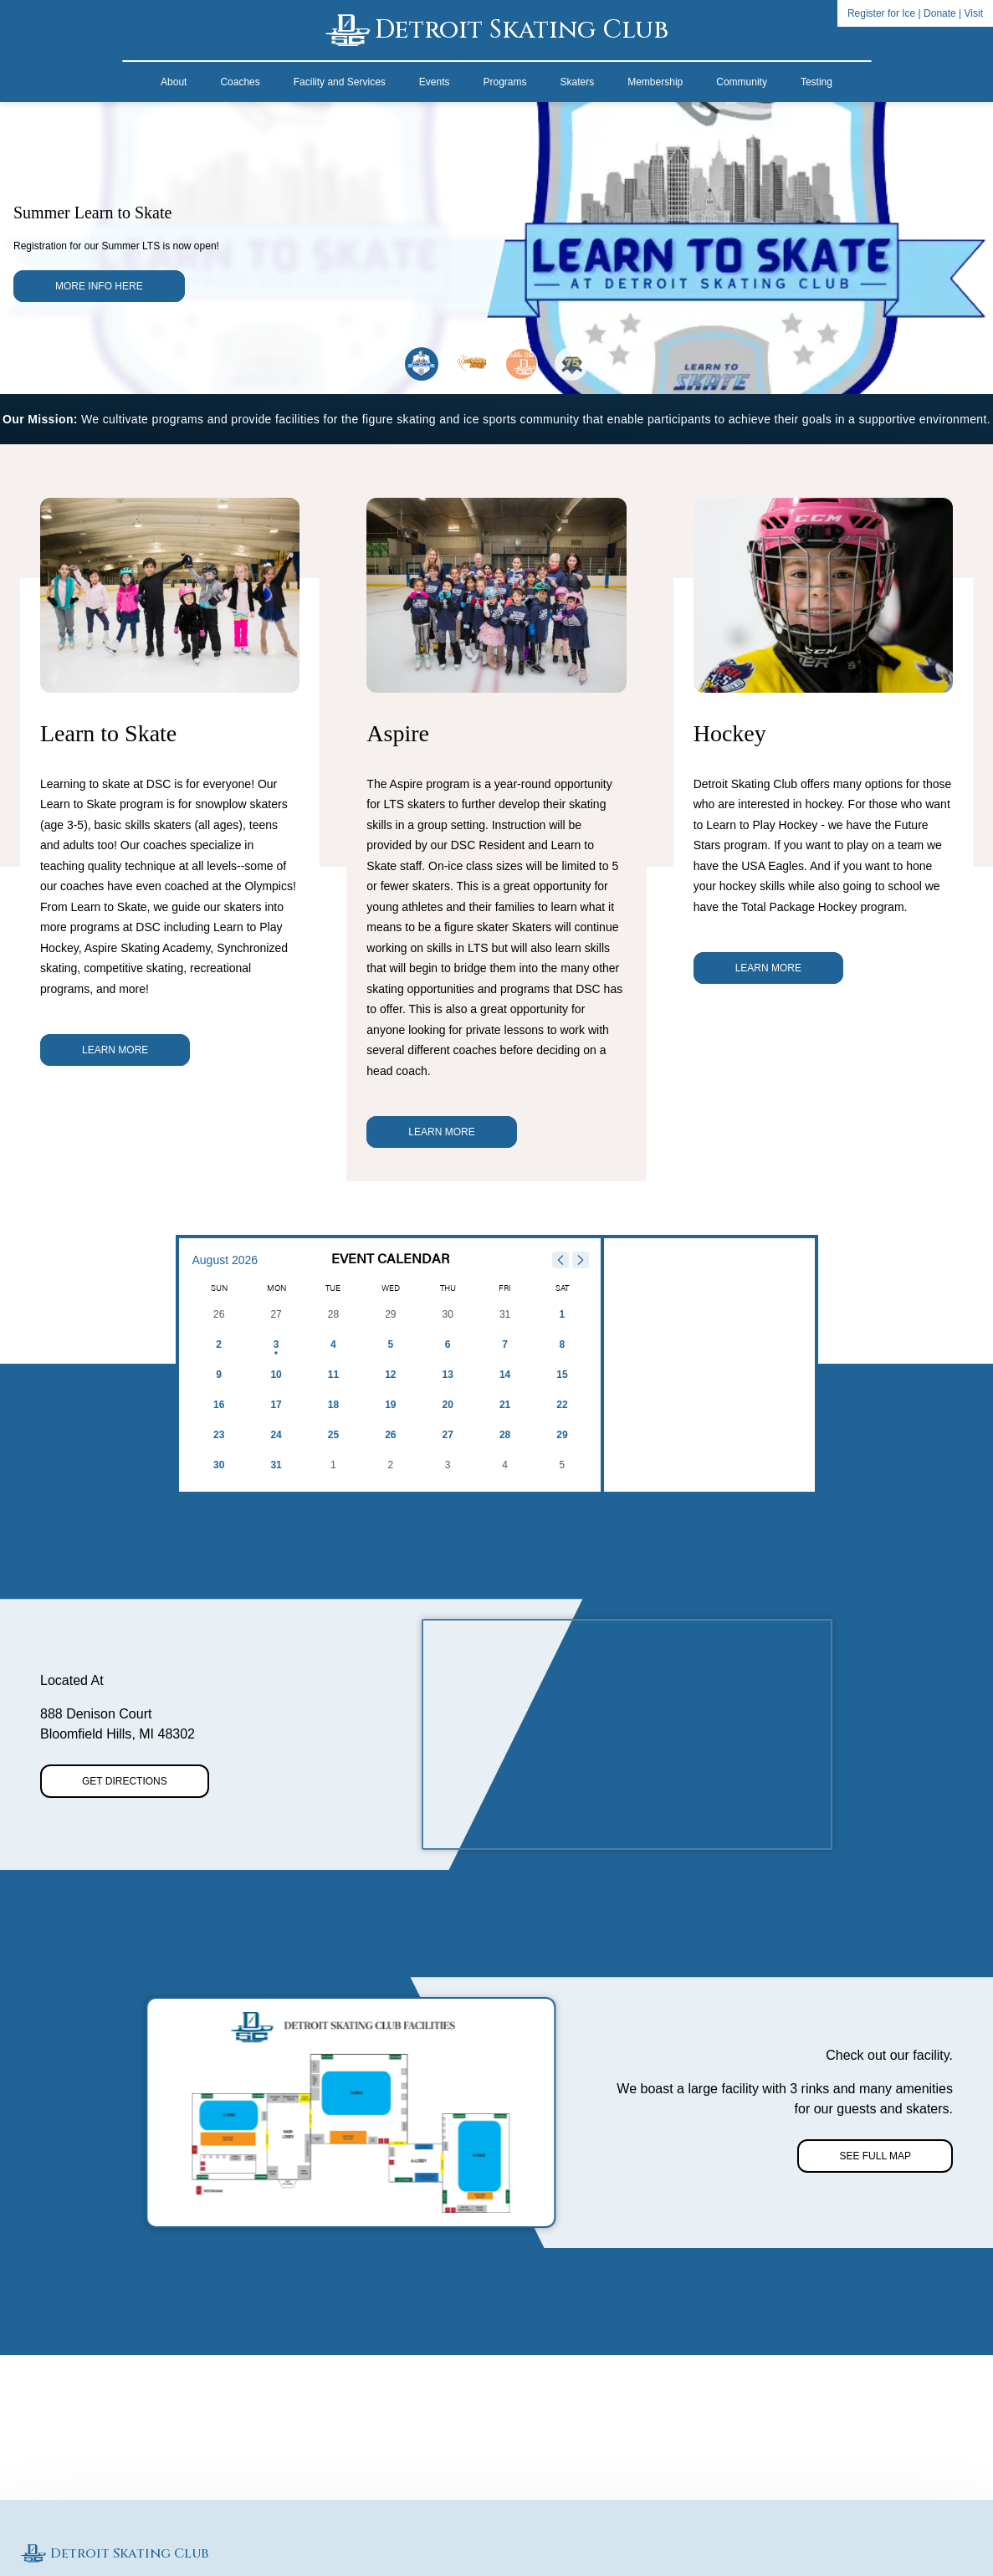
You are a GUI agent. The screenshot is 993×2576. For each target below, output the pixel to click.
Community (741, 82)
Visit (974, 13)
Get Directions (124, 1781)
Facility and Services (340, 82)
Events (434, 82)
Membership (655, 82)
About (174, 82)
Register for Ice (881, 13)
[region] (627, 1734)
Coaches (239, 82)
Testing (816, 82)
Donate (940, 13)
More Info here (99, 286)
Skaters (577, 82)
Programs (505, 82)
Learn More (115, 1050)
